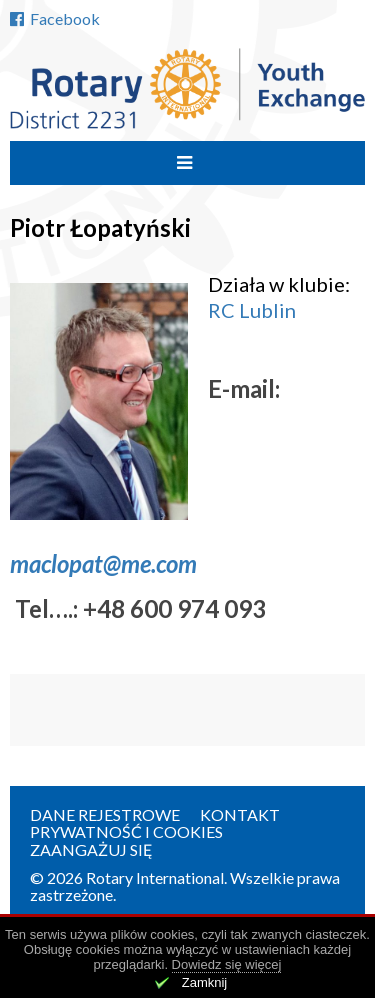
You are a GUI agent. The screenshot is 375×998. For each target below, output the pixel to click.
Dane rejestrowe (105, 814)
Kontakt (240, 814)
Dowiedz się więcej (227, 964)
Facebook (55, 18)
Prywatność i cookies (126, 831)
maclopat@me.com (103, 563)
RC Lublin (252, 310)
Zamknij (205, 982)
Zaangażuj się (91, 849)
